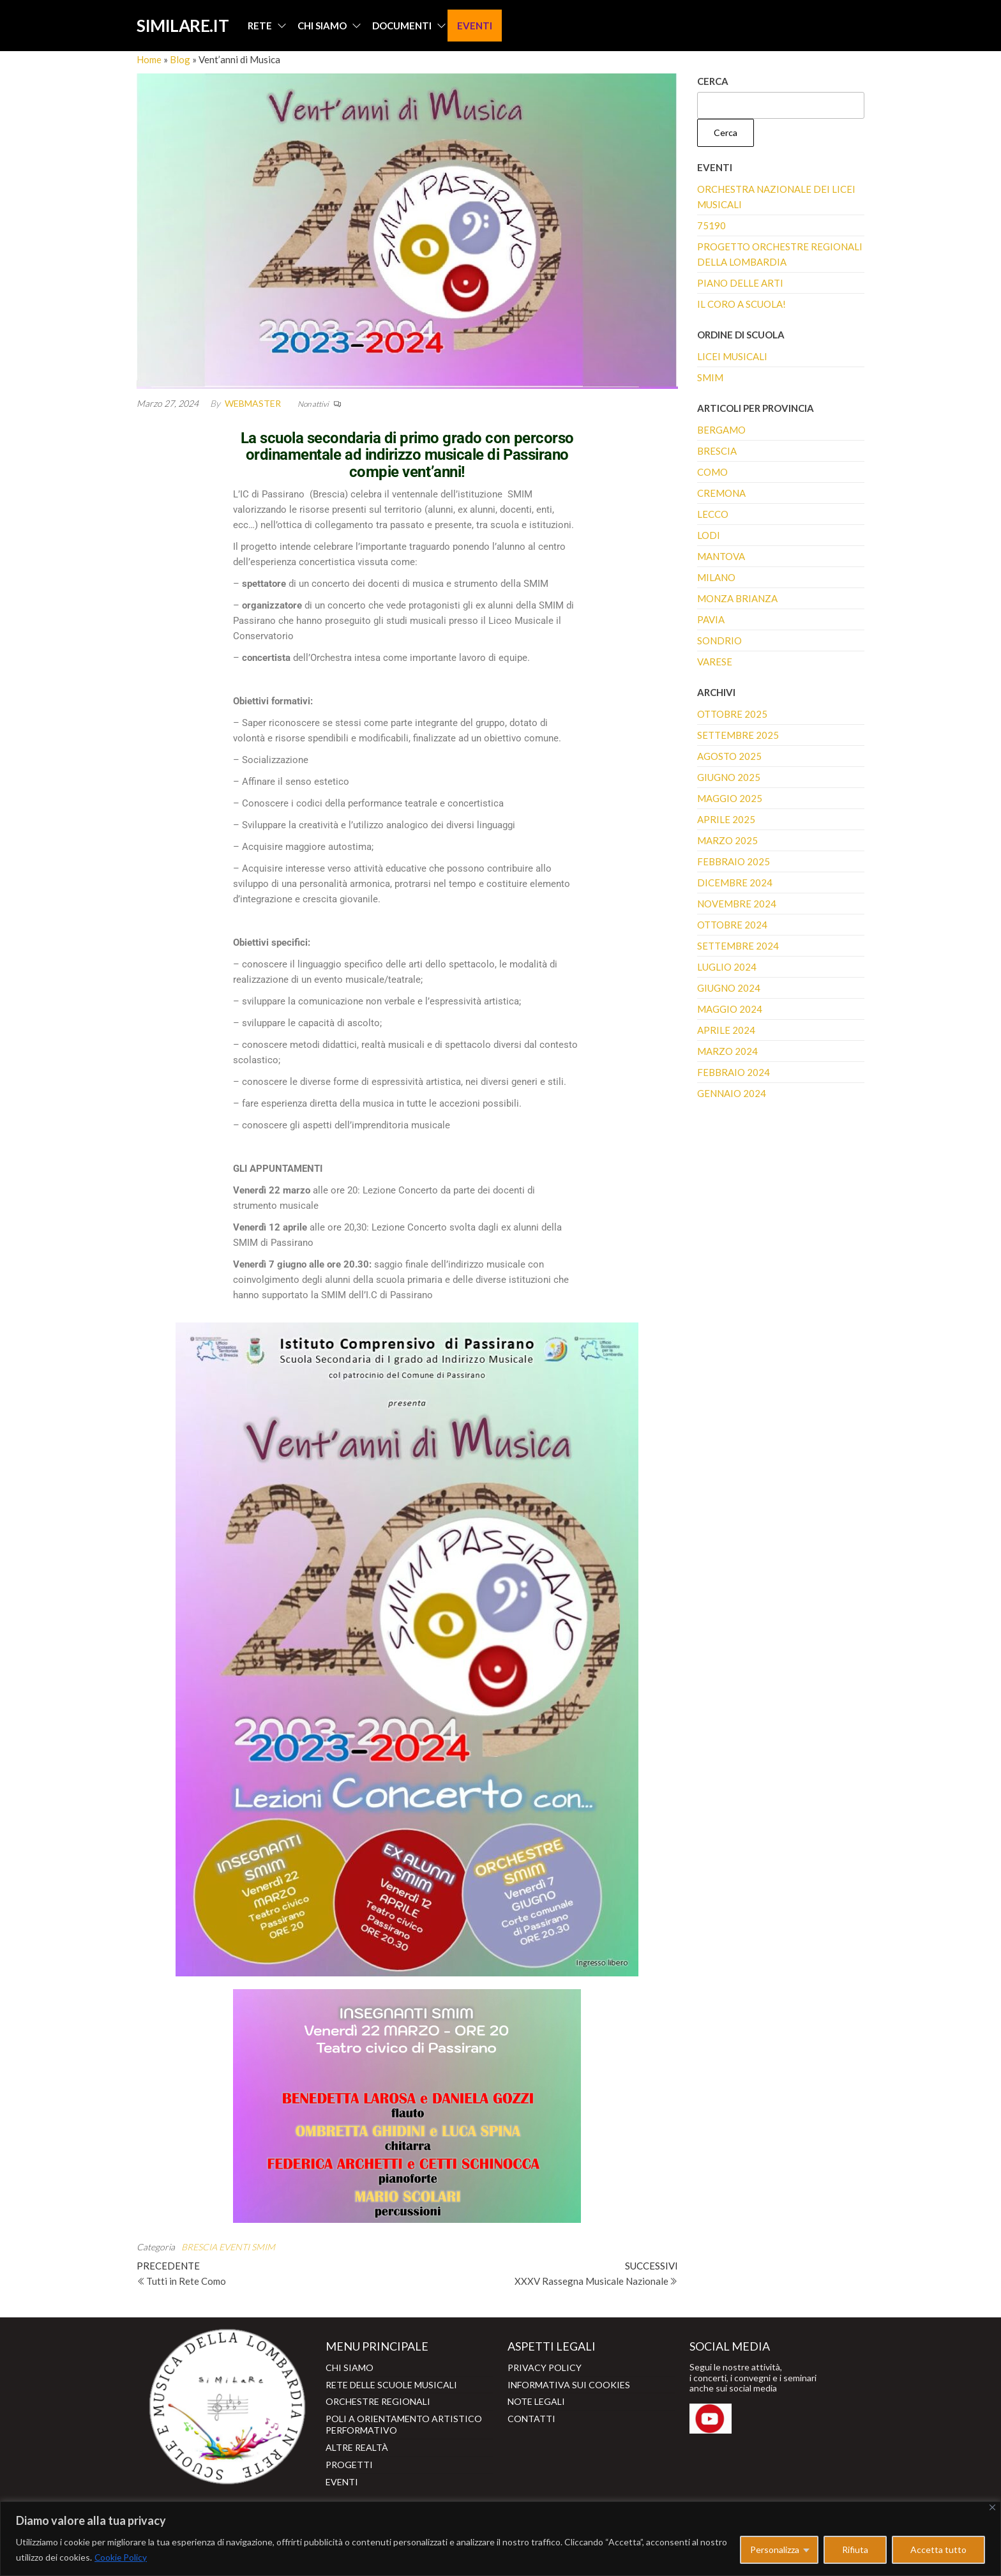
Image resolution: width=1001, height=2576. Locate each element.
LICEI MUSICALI (732, 356)
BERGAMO (721, 430)
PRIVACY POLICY (545, 2366)
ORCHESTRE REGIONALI (378, 2399)
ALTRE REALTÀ (357, 2443)
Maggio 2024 (729, 1009)
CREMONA (721, 493)
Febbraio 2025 (733, 861)
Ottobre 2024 (732, 924)
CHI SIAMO (321, 25)
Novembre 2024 (736, 903)
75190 (711, 225)
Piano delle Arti (740, 283)
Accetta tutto (938, 2549)
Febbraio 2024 (733, 1072)
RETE (259, 25)
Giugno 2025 (728, 777)
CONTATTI (531, 2416)
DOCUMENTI (401, 25)
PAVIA (711, 619)
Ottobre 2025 (732, 714)
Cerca (712, 81)
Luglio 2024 (726, 967)
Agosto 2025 (729, 756)
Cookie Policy (121, 2557)
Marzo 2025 (727, 840)
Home (149, 59)
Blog (180, 59)
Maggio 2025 (729, 798)
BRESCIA (199, 2246)
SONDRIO (719, 640)
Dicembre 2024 (734, 882)
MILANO (716, 577)
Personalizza (774, 2549)
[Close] (992, 2507)
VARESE (714, 661)
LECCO (712, 514)
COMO (712, 472)
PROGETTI (349, 2459)
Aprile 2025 (726, 819)
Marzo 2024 (727, 1051)
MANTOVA (721, 556)
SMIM (263, 2246)
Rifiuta (855, 2549)
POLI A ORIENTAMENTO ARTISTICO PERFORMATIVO (404, 2421)
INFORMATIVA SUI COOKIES (569, 2383)
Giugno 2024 (728, 988)
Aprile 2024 (726, 1030)
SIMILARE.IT (182, 25)
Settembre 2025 (738, 735)
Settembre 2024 (738, 945)
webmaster (253, 403)
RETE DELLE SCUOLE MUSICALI (391, 2383)
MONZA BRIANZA (737, 598)
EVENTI (474, 25)
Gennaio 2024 (731, 1093)
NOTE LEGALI (536, 2399)
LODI (708, 535)
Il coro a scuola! (741, 304)
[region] (500, 2538)
